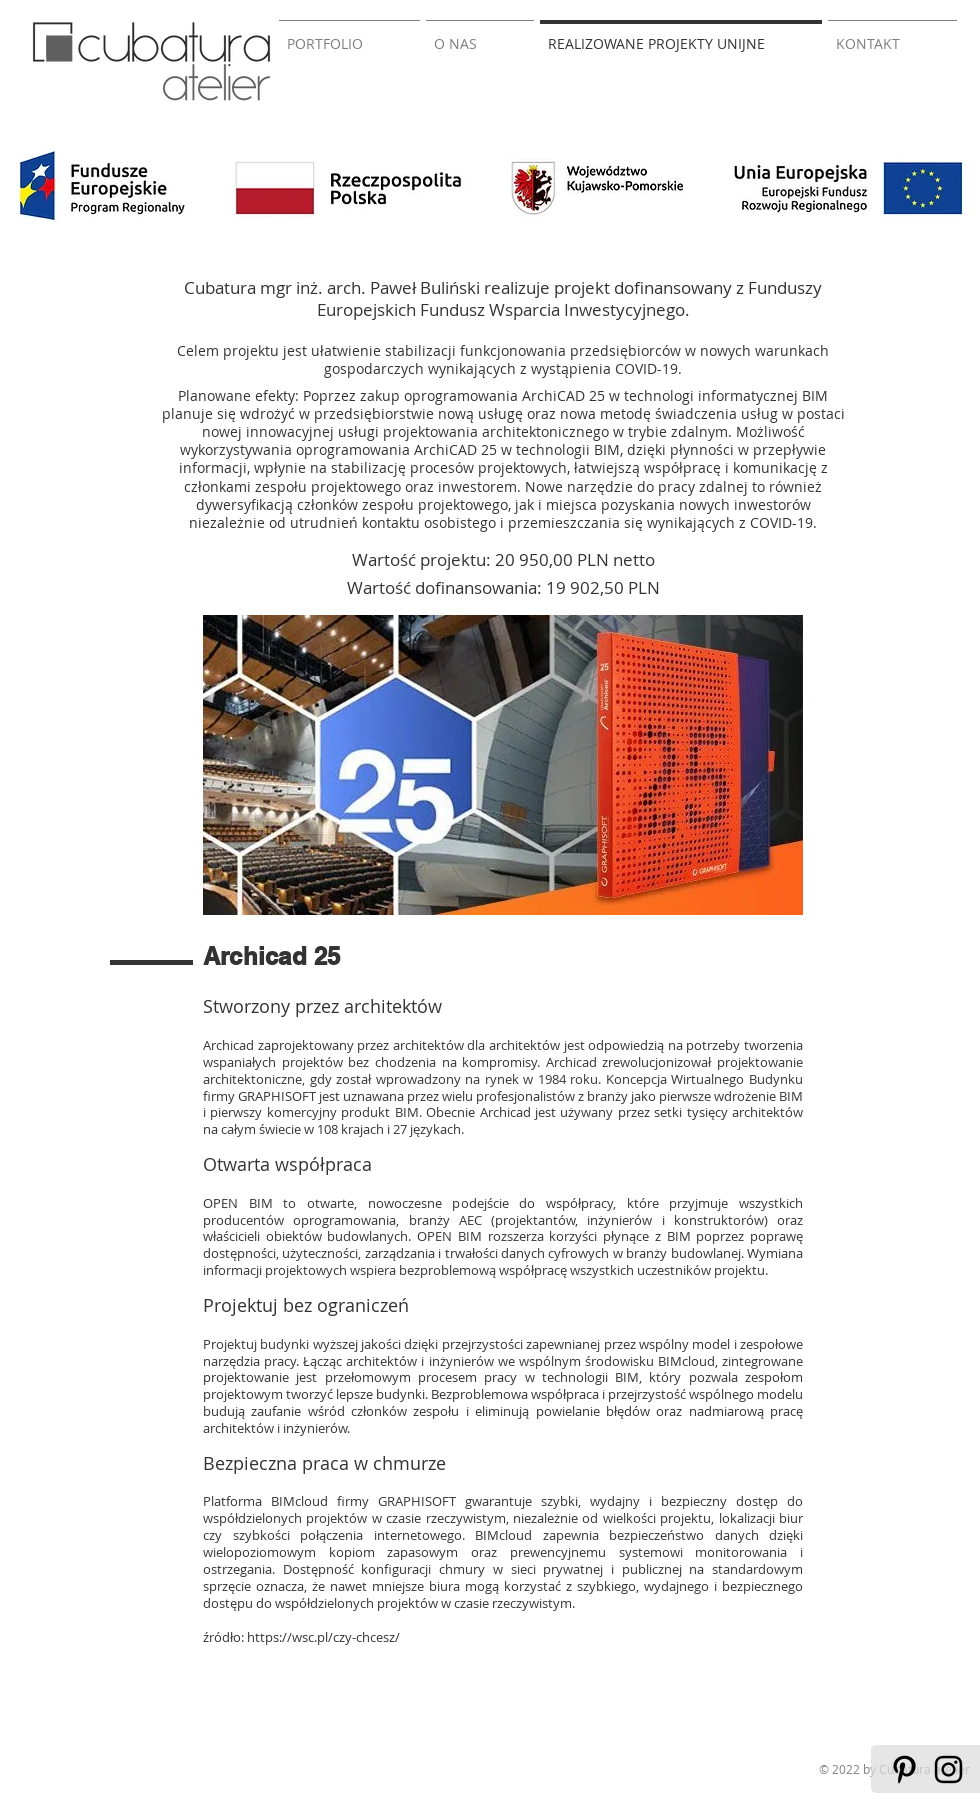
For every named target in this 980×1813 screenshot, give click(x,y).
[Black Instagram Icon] (948, 1769)
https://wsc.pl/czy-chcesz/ (323, 1637)
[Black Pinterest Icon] (904, 1769)
